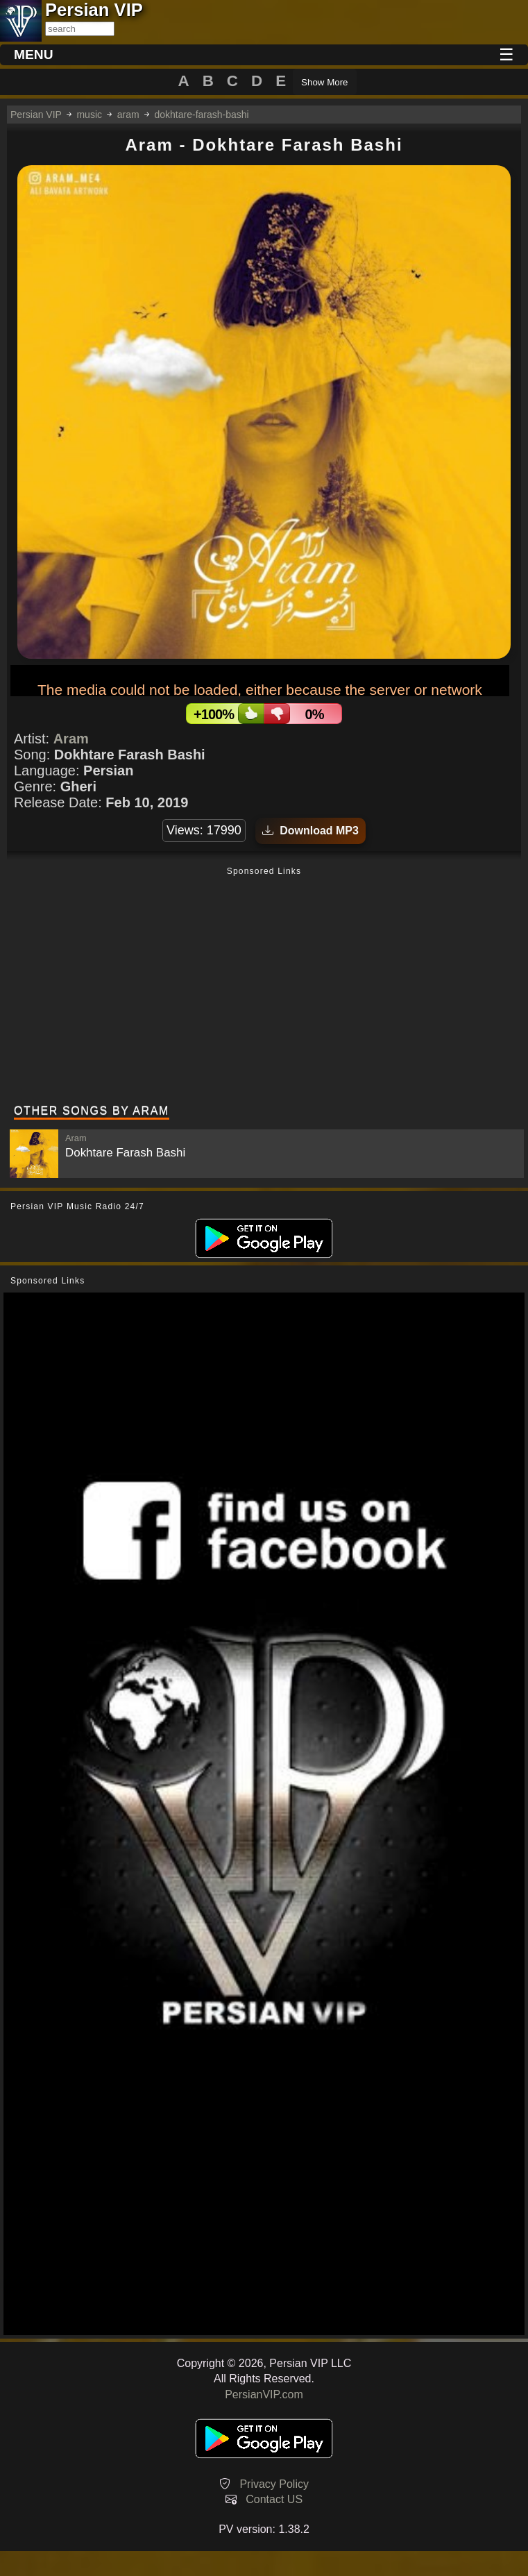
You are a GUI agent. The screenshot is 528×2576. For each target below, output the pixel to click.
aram (128, 114)
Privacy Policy (274, 2484)
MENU (33, 54)
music (89, 114)
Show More (324, 82)
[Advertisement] (264, 987)
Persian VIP (36, 114)
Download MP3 (310, 830)
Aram (71, 738)
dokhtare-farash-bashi (201, 114)
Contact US (274, 2499)
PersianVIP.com (264, 2394)
